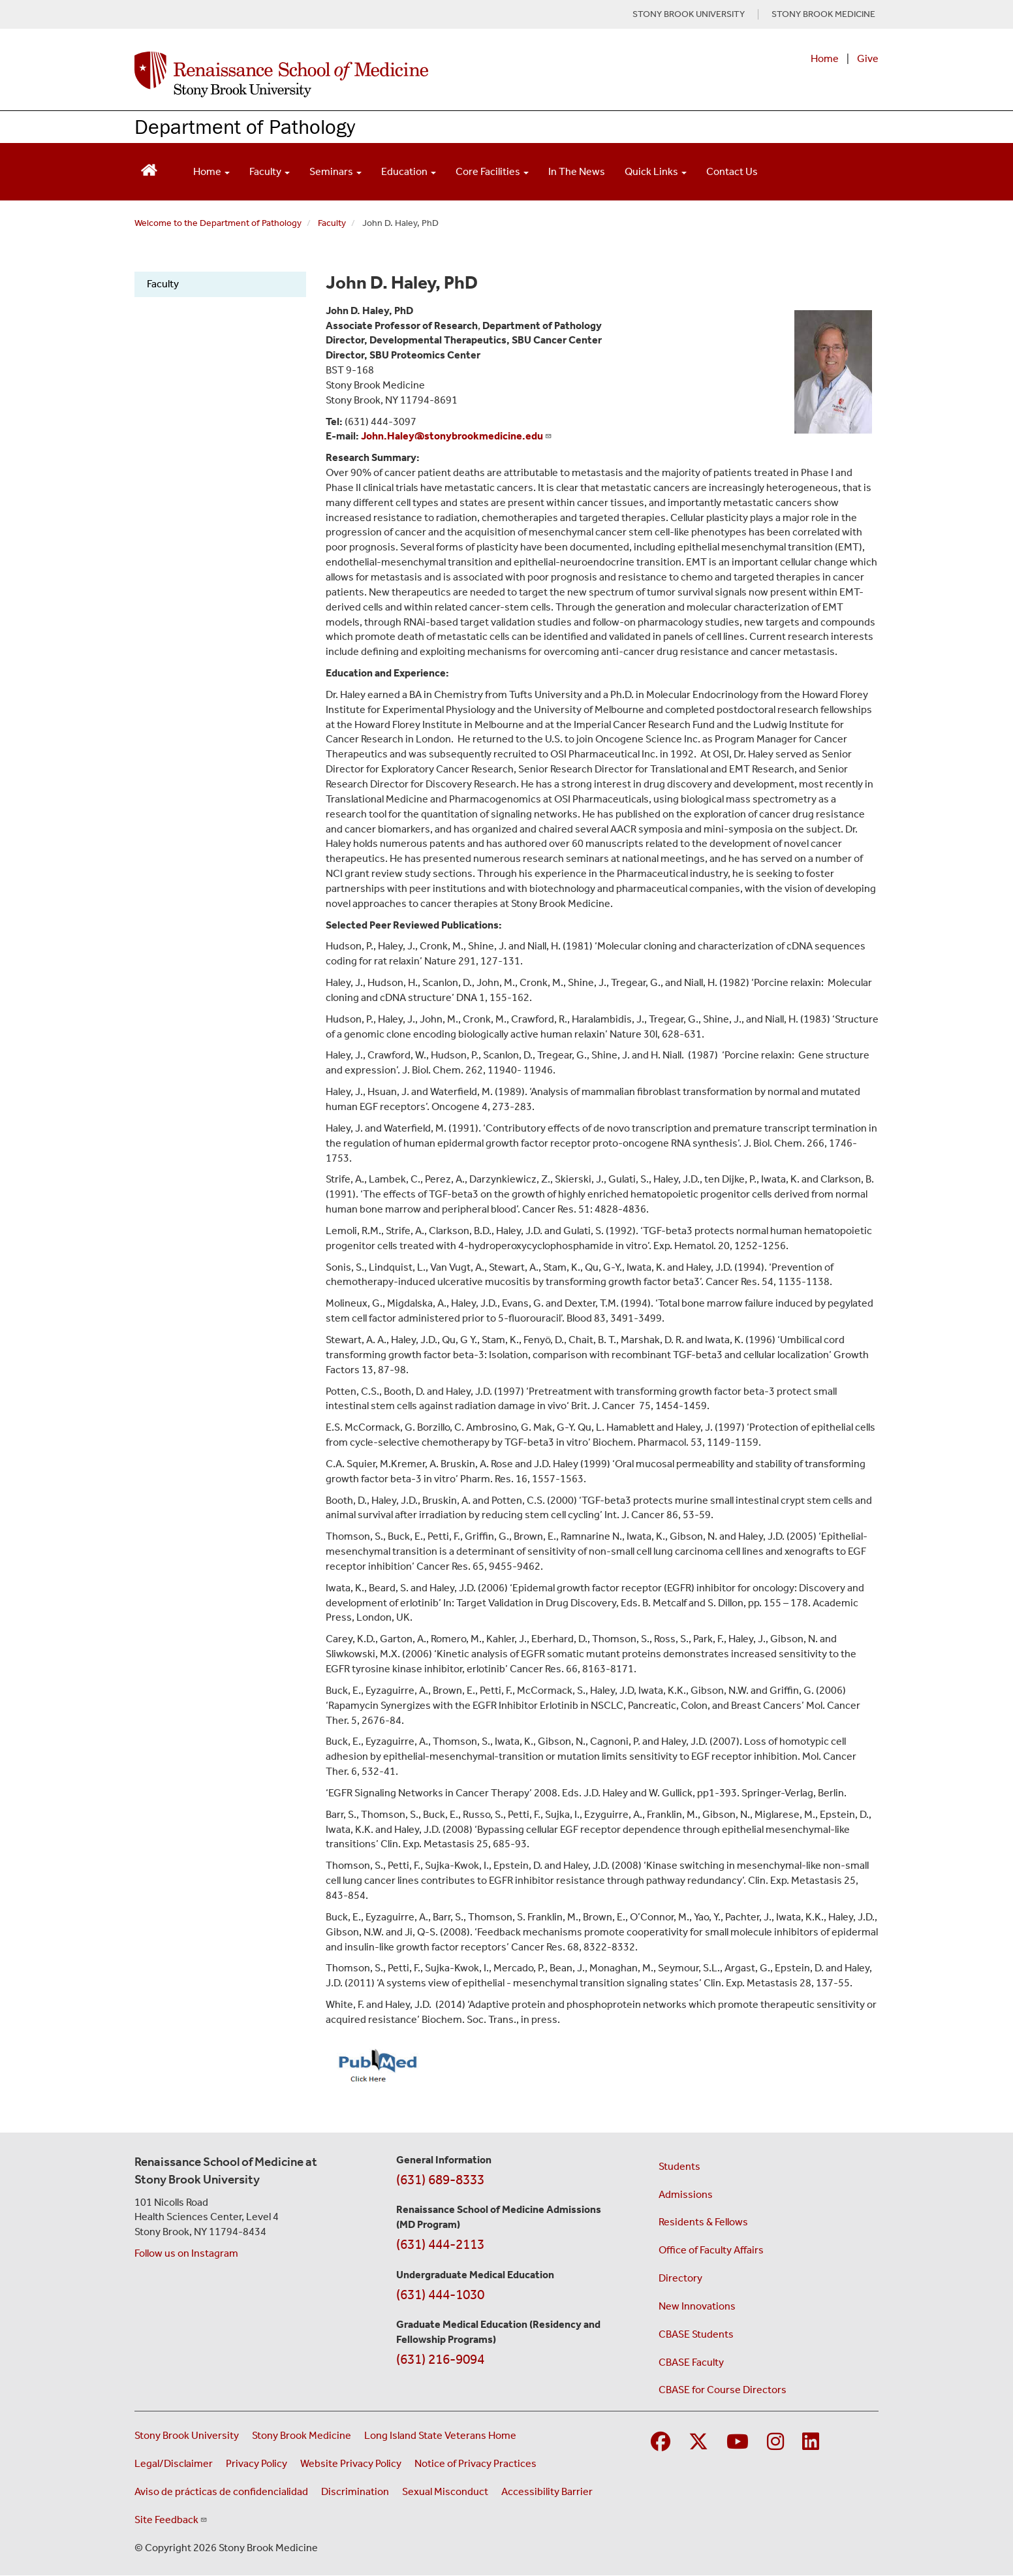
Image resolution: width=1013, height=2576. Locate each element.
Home (825, 58)
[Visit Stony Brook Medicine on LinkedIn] (811, 2442)
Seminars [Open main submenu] (335, 171)
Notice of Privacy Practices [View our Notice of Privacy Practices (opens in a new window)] (475, 2463)
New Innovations (697, 2306)
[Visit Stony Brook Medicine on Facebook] (660, 2442)
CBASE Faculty (691, 2362)
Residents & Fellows (703, 2222)
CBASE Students (696, 2334)
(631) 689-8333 (440, 2179)
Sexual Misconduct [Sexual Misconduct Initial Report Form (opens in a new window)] (445, 2491)
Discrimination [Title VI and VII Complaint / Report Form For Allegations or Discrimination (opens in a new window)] (355, 2491)
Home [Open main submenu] (211, 171)
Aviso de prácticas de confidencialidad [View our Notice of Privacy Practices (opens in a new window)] (221, 2491)
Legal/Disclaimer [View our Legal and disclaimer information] (173, 2463)
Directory (680, 2278)
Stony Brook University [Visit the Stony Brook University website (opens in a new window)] (186, 2435)
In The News (576, 171)
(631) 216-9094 (440, 2359)
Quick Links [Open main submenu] (656, 171)
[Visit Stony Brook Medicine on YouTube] (737, 2442)
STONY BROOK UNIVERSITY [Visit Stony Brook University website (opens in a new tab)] (688, 14)
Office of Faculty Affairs (711, 2250)
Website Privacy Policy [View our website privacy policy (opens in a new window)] (350, 2463)
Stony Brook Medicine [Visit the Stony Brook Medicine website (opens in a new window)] (301, 2435)
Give (868, 58)
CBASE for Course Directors (723, 2389)
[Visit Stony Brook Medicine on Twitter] (698, 2442)
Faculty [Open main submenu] (269, 171)
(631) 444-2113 (440, 2244)
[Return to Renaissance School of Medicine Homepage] (149, 169)
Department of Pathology (244, 126)
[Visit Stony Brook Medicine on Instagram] (775, 2442)
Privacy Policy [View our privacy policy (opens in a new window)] (256, 2463)
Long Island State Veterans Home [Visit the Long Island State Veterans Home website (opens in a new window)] (440, 2435)
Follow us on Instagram (186, 2253)
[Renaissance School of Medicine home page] (372, 74)
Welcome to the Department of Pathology (218, 223)
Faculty (332, 223)
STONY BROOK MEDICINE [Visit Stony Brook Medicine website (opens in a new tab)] (823, 14)
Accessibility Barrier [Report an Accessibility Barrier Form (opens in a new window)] (547, 2491)
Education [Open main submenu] (408, 171)
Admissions (686, 2194)
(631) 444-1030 (440, 2294)
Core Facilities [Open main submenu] (492, 171)
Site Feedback (171, 2519)
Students (679, 2166)
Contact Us (732, 171)
